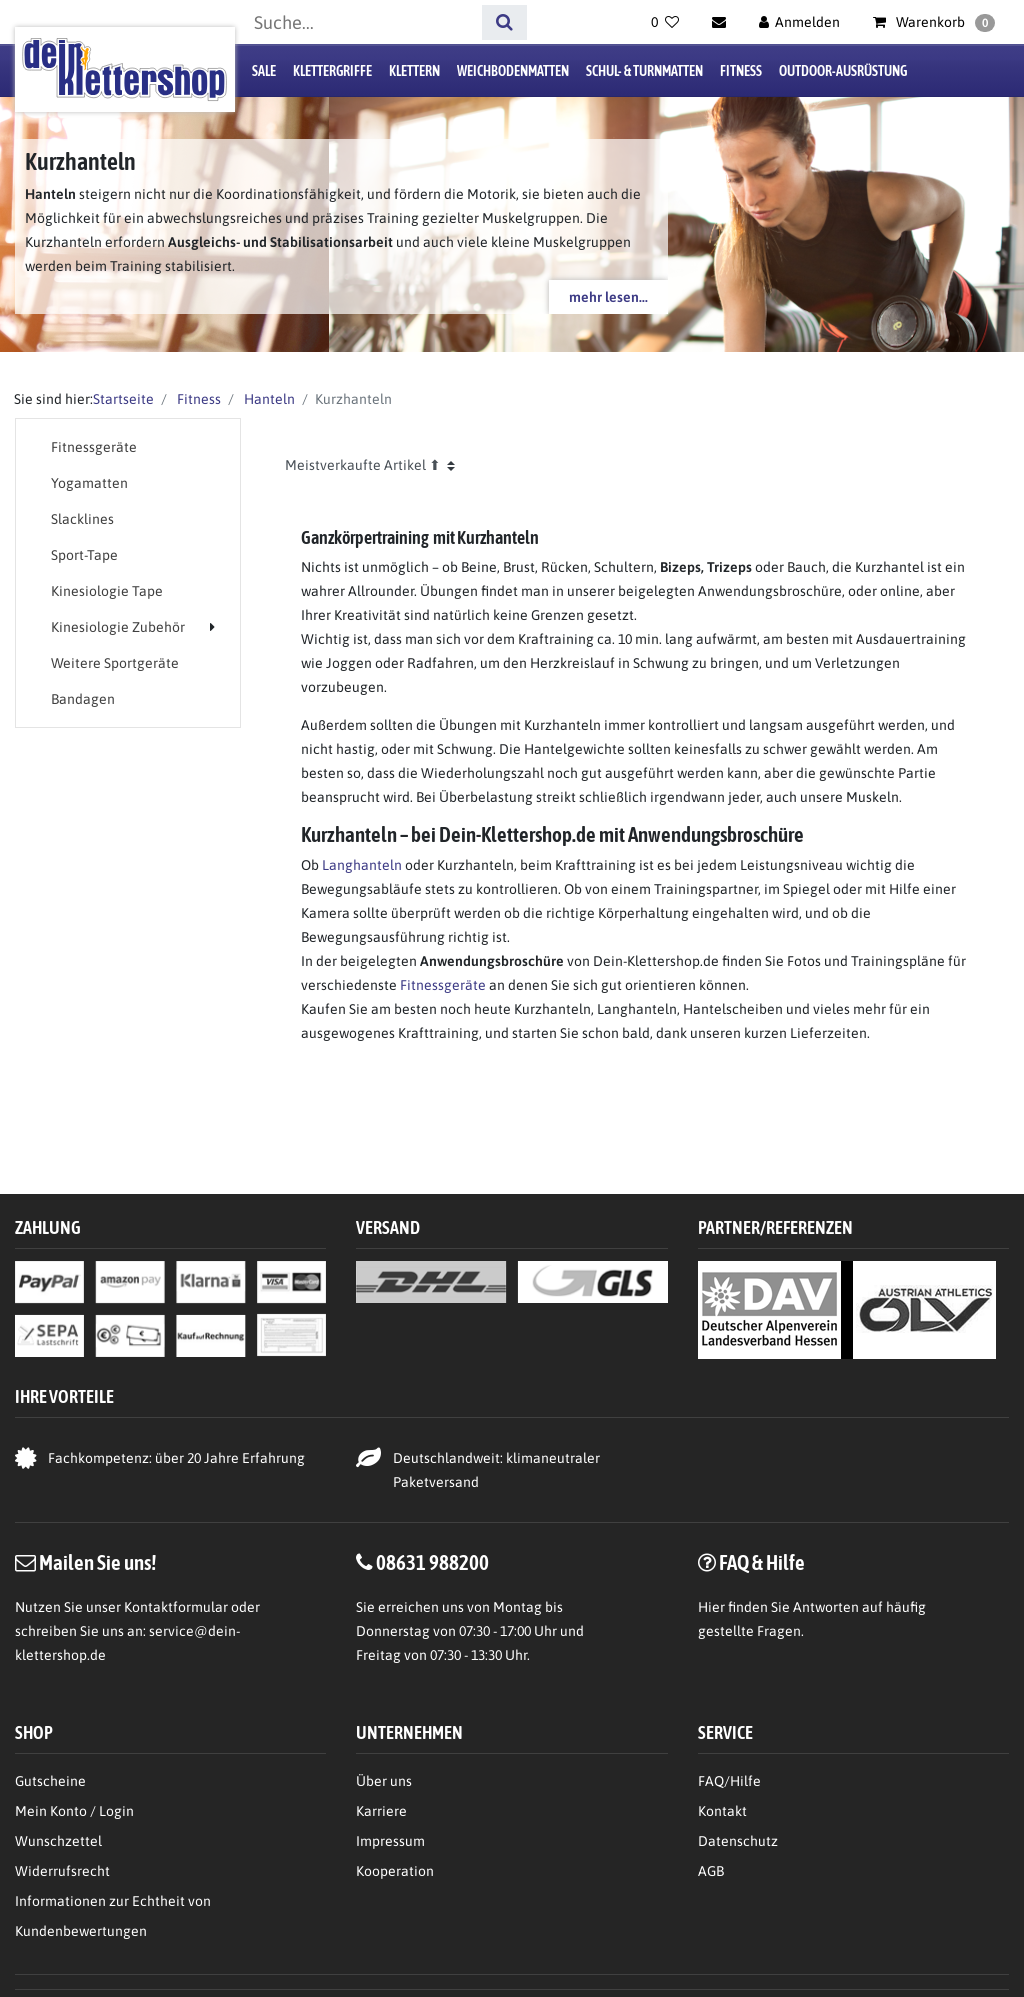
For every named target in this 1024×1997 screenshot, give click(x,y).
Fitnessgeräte (94, 447)
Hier (711, 1607)
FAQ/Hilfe (729, 1781)
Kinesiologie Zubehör (118, 627)
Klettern (414, 71)
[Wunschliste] (665, 22)
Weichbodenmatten (513, 71)
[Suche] (504, 22)
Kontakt (722, 1811)
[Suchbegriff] (361, 22)
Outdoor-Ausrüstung (843, 71)
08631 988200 (432, 1562)
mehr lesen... (608, 297)
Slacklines (82, 519)
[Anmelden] (800, 22)
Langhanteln (362, 865)
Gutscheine (50, 1781)
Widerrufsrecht (62, 1871)
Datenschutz (738, 1841)
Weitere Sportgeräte (115, 663)
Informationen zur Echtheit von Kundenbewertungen (113, 1916)
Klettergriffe (332, 71)
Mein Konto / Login (74, 1811)
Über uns (384, 1781)
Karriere (381, 1811)
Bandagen (83, 699)
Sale (264, 71)
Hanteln (268, 399)
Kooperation (395, 1871)
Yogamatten (89, 483)
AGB (711, 1871)
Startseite (123, 399)
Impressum (390, 1841)
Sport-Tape (84, 555)
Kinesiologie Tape (107, 591)
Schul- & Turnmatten (644, 71)
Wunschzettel (58, 1841)
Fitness (741, 71)
